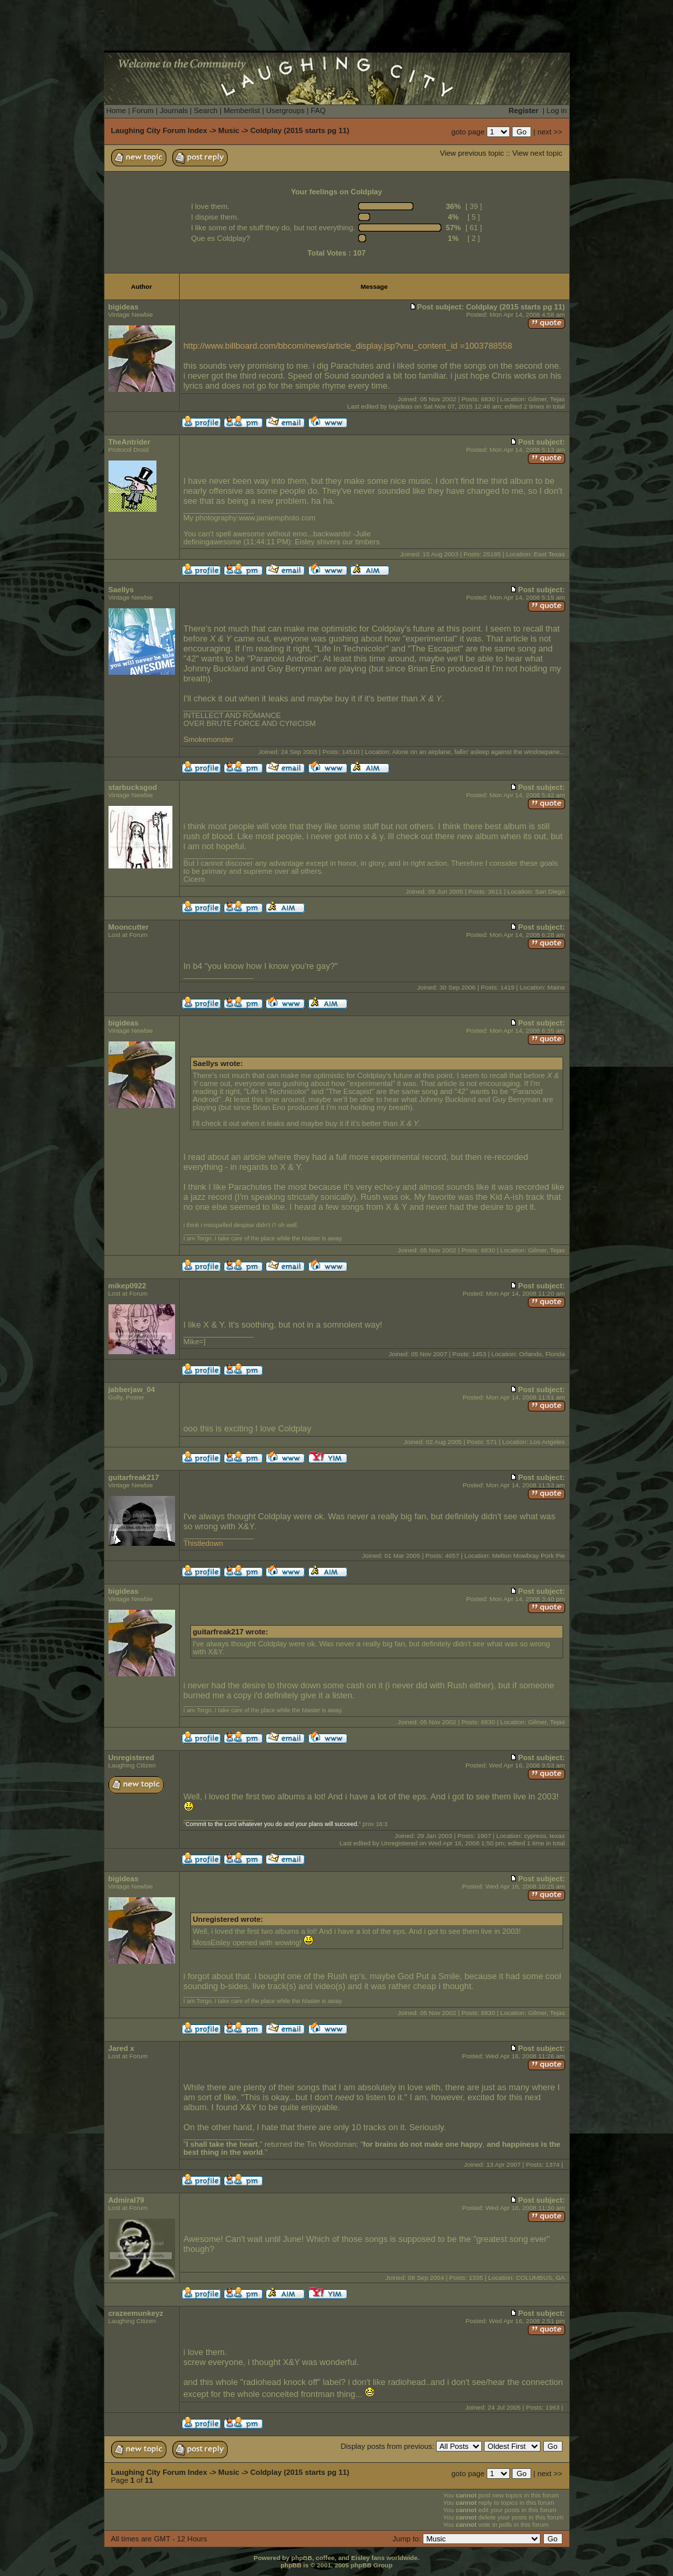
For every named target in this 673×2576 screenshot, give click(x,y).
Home (116, 110)
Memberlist (242, 110)
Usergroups (285, 110)
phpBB (290, 2565)
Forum (142, 110)
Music (229, 130)
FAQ (318, 110)
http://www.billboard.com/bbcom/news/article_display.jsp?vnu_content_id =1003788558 (348, 346)
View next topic (537, 153)
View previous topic (472, 153)
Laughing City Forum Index (159, 130)
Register (524, 110)
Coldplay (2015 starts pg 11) (299, 130)
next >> (549, 132)
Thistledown (204, 1543)
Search (205, 110)
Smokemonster (209, 739)
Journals (174, 110)
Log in (556, 110)
